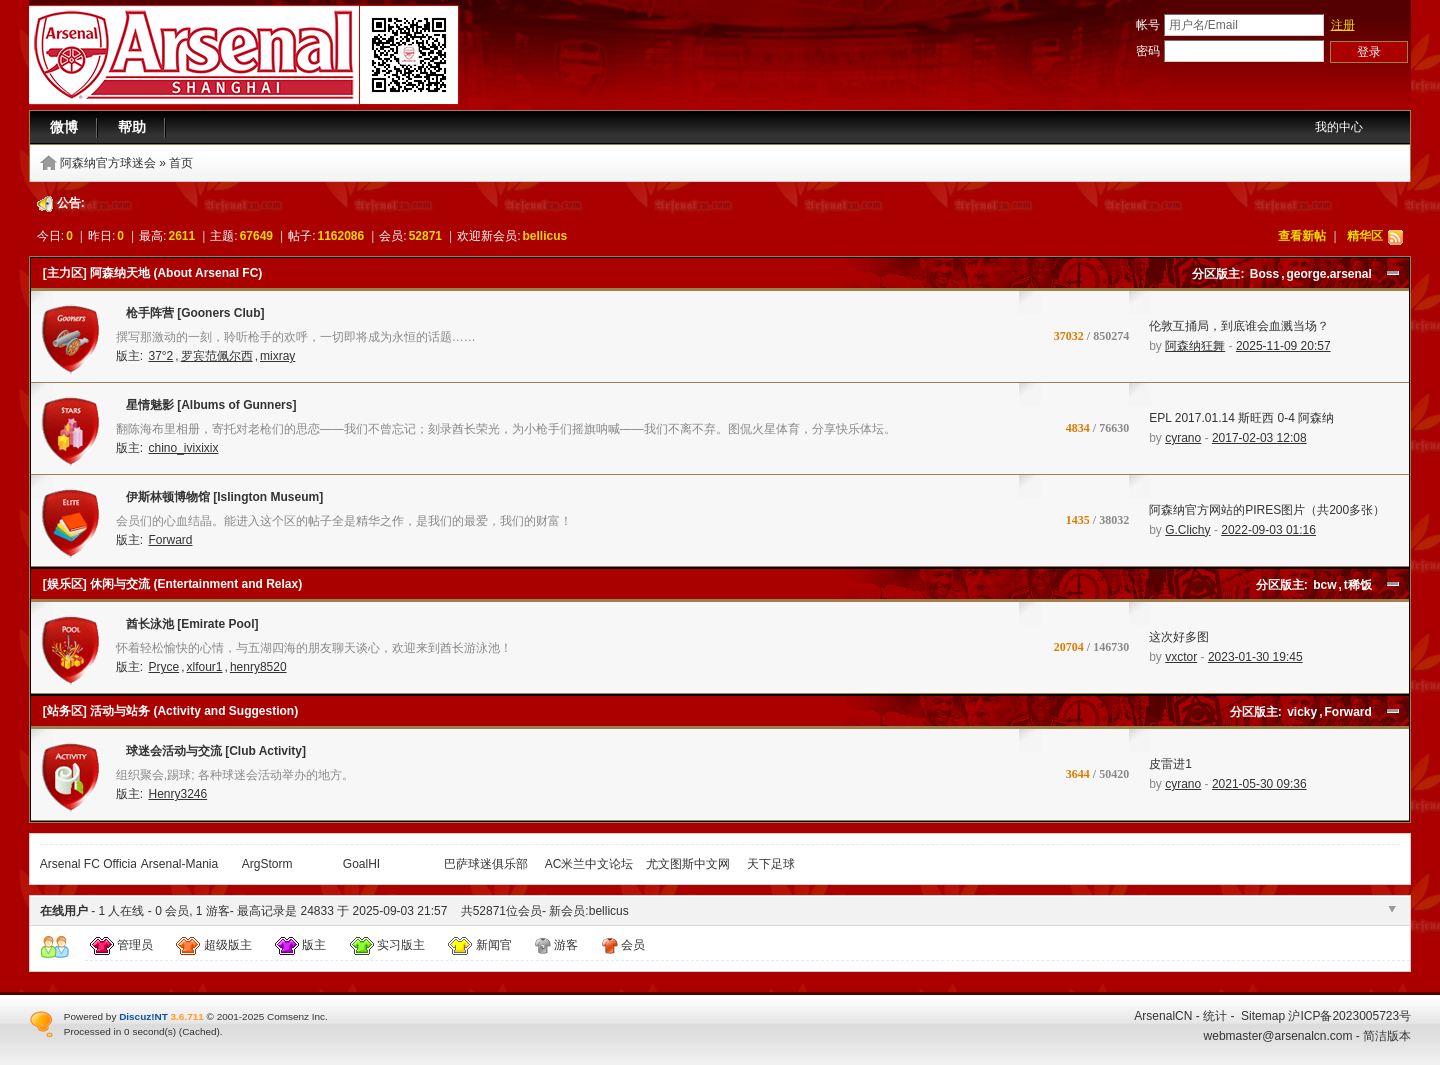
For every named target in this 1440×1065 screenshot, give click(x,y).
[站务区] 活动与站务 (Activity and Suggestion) (170, 711)
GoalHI (361, 864)
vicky (1302, 712)
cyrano (1183, 438)
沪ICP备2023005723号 (1349, 1016)
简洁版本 (1387, 1036)
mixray (277, 356)
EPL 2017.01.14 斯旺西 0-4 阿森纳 (1241, 418)
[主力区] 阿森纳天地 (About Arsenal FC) (153, 273)
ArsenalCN (1163, 1016)
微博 (64, 127)
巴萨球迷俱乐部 (486, 864)
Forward (170, 540)
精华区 (1365, 236)
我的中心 (1339, 127)
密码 (1148, 51)
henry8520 (258, 667)
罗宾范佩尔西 (217, 356)
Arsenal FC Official (90, 864)
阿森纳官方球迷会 (108, 163)
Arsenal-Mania (179, 864)
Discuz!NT (143, 1016)
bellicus (545, 236)
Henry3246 (177, 794)
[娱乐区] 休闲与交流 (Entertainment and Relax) (172, 584)
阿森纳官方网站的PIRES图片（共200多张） (1267, 510)
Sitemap (1263, 1016)
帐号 (1148, 25)
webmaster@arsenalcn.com (1278, 1036)
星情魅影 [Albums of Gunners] (206, 409)
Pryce (163, 667)
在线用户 (64, 911)
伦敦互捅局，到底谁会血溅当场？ (1239, 326)
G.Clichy (1187, 530)
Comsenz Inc (296, 1016)
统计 (1215, 1016)
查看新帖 (1302, 236)
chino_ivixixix (183, 448)
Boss (1264, 274)
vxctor (1181, 657)
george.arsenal (1328, 274)
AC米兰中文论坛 (589, 864)
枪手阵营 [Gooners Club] (190, 317)
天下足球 (771, 864)
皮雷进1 (1170, 764)
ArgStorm (267, 864)
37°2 (160, 356)
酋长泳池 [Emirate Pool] (187, 628)
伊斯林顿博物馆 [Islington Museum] (219, 501)
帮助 (132, 127)
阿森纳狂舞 (1195, 346)
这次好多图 (1179, 637)
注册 (1343, 25)
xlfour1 (205, 667)
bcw (1324, 585)
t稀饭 (1358, 585)
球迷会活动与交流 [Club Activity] (211, 755)
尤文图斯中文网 (688, 864)
